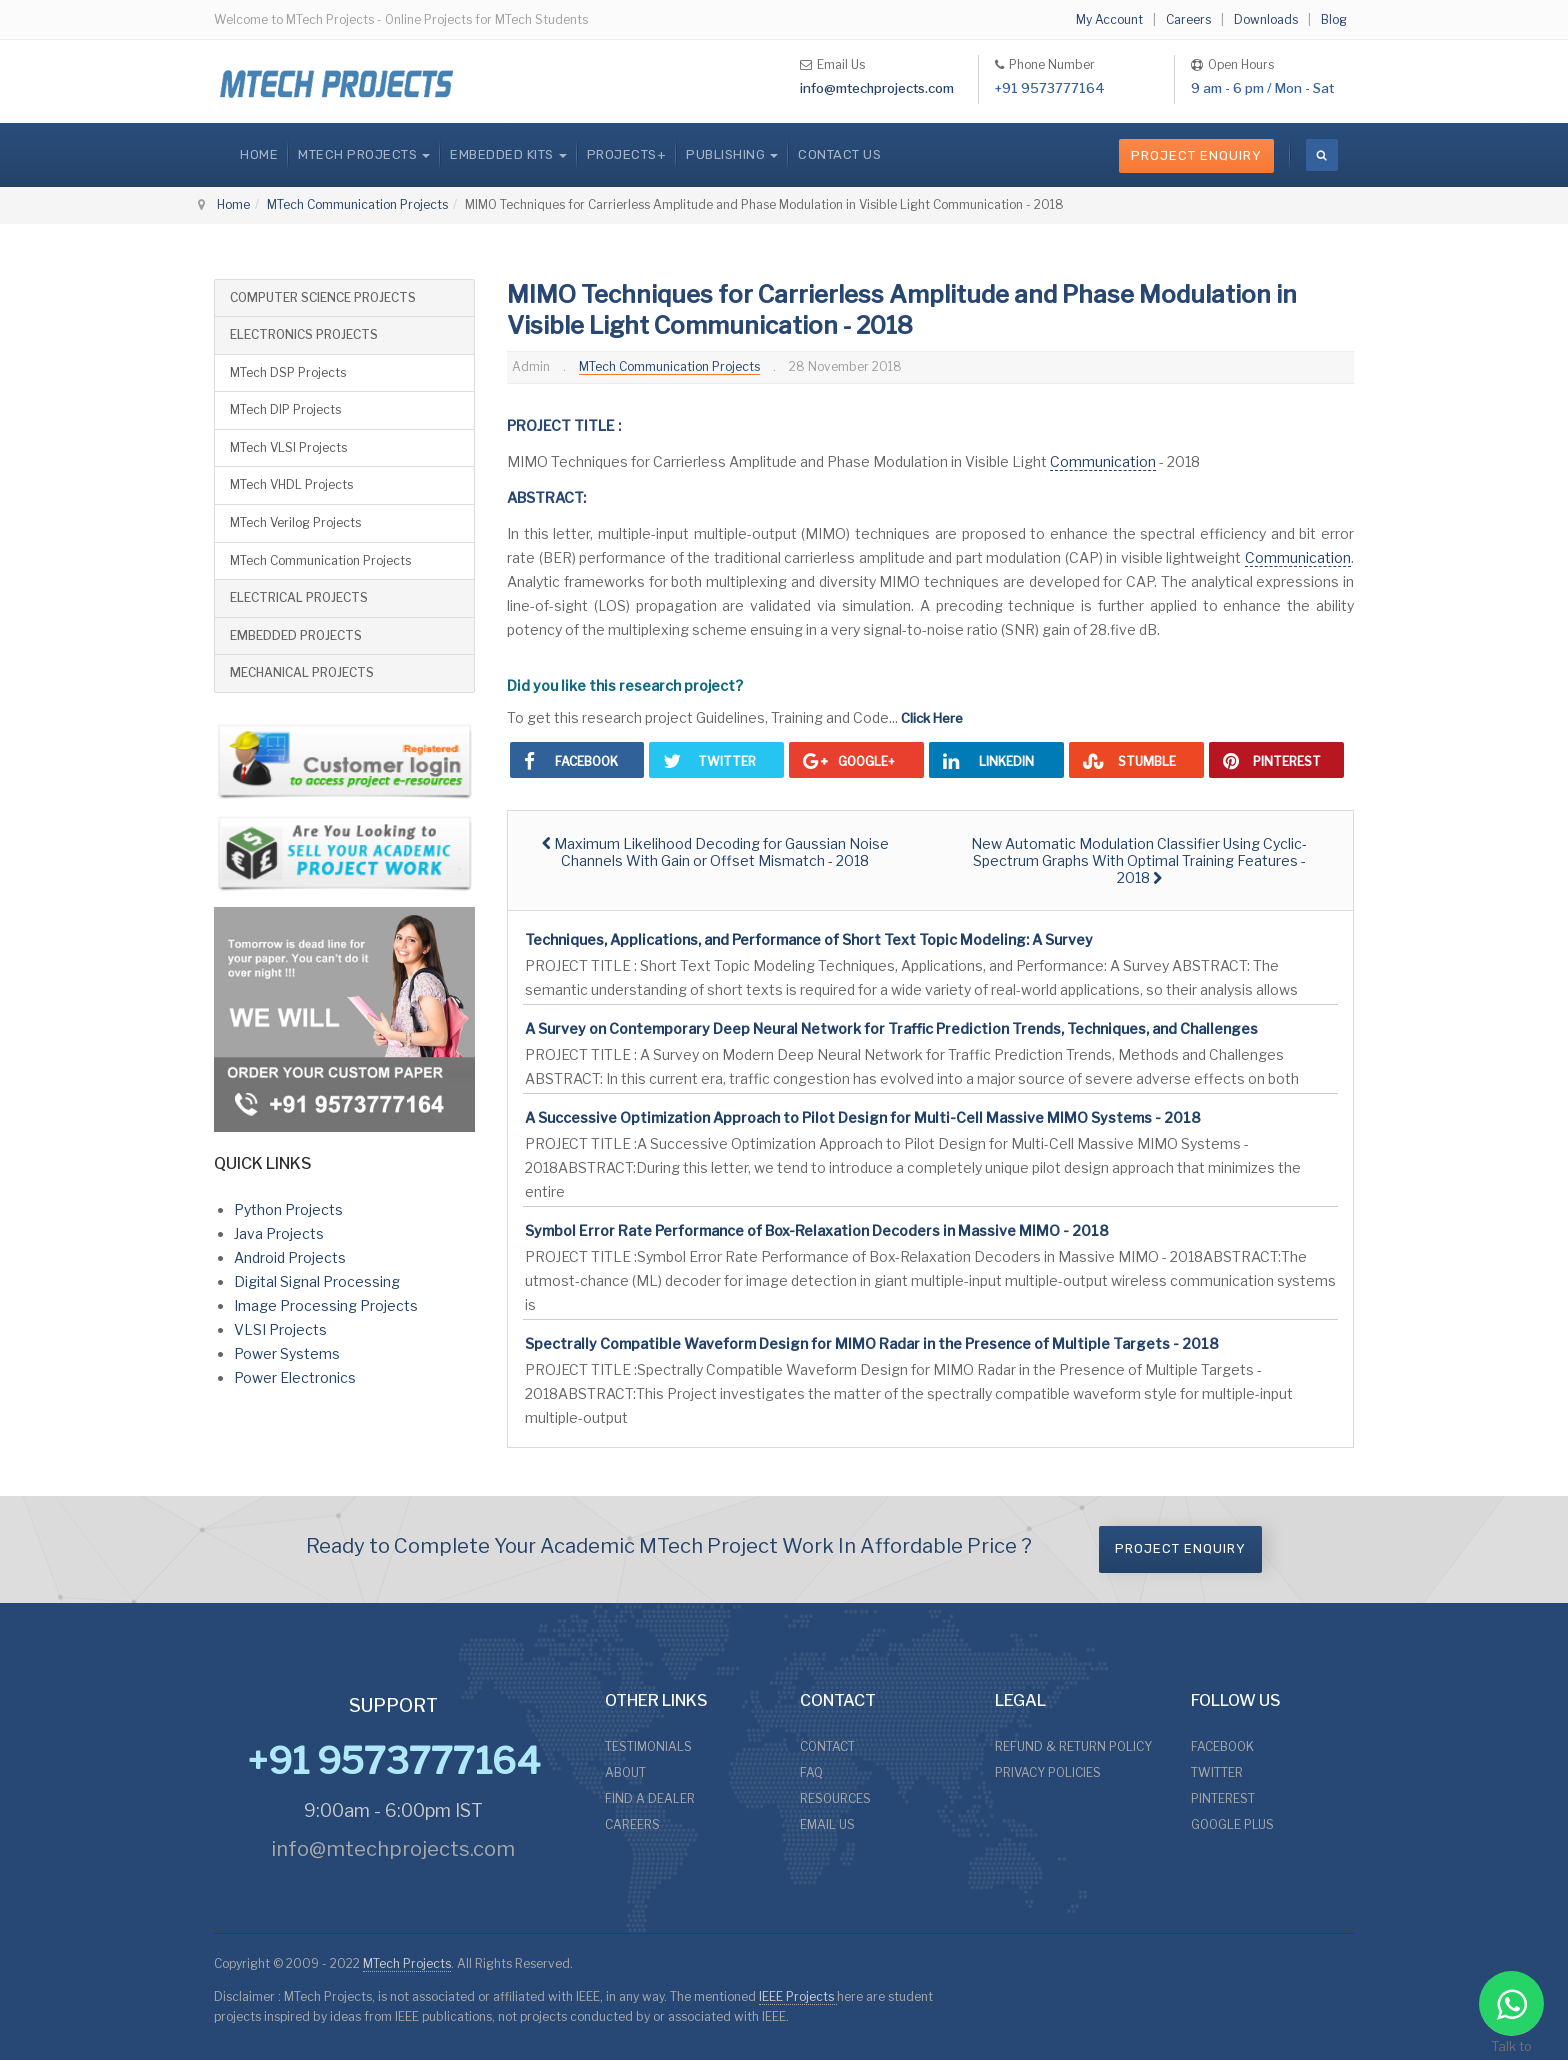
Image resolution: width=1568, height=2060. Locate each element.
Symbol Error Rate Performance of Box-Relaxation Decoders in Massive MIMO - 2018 (817, 1230)
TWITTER (1217, 1772)
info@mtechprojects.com (877, 88)
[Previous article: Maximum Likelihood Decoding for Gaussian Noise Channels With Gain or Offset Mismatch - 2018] (715, 852)
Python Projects (288, 1209)
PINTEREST (1223, 1798)
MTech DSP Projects (288, 372)
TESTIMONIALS (648, 1746)
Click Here (932, 718)
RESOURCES (835, 1798)
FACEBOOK (1222, 1746)
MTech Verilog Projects (295, 522)
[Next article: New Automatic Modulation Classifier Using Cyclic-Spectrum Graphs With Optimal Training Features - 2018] (1139, 860)
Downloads (1266, 19)
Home (259, 154)
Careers (1188, 19)
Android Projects (290, 1257)
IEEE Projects (798, 1996)
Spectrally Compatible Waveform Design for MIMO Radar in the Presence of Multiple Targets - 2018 (872, 1343)
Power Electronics (295, 1377)
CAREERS (632, 1824)
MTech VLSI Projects (288, 447)
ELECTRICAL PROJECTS (299, 597)
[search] (1322, 155)
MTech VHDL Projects (291, 484)
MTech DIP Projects (285, 409)
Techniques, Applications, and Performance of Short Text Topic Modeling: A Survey (809, 939)
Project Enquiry (1196, 155)
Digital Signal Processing (317, 1281)
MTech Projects (407, 1963)
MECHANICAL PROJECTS (302, 672)
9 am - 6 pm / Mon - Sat (1262, 88)
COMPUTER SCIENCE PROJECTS (323, 297)
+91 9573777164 (1050, 88)
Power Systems (287, 1353)
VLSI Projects (280, 1329)
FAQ (811, 1772)
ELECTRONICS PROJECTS (304, 334)
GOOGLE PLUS (1232, 1824)
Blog (1334, 19)
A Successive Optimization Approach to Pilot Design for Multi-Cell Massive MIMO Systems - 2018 (863, 1117)
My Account (1109, 19)
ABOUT (625, 1772)
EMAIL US (827, 1824)
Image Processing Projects (326, 1305)
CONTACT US (839, 154)
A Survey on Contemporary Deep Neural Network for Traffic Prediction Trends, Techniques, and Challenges (891, 1028)
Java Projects (279, 1233)
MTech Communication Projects (357, 204)
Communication (1103, 461)
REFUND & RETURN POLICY (1073, 1746)
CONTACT (827, 1746)
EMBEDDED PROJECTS (296, 635)
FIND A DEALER (650, 1798)
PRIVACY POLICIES (1048, 1772)
